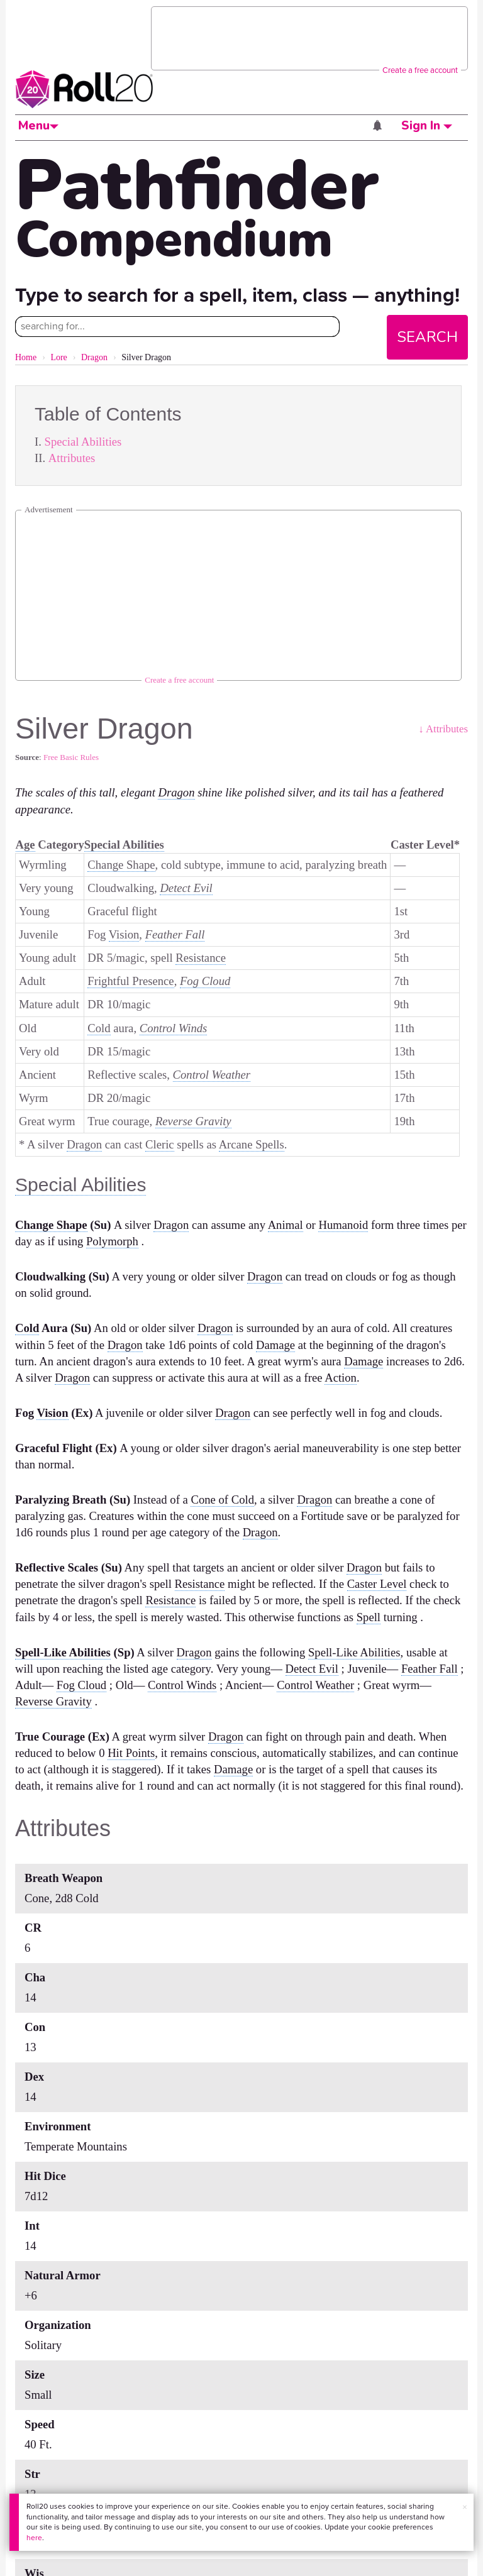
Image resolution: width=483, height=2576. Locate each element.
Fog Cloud (205, 981)
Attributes (72, 458)
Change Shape (121, 864)
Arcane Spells (251, 1144)
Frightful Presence (130, 981)
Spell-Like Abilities (63, 1652)
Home (25, 357)
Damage (275, 1344)
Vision (124, 934)
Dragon (94, 357)
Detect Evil (186, 887)
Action (341, 1377)
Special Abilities (83, 441)
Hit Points (131, 1752)
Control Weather (212, 1074)
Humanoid (343, 1224)
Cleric (159, 1144)
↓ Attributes (443, 729)
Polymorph (112, 1241)
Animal (285, 1224)
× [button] (464, 2507)
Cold (98, 1028)
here (34, 2537)
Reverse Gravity (193, 1121)
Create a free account (420, 70)
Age (25, 844)
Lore (58, 357)
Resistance (200, 957)
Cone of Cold (222, 1499)
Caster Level (377, 1583)
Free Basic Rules (71, 757)
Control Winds (174, 1028)
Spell (368, 1617)
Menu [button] (38, 126)
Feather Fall (175, 934)
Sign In (426, 126)
